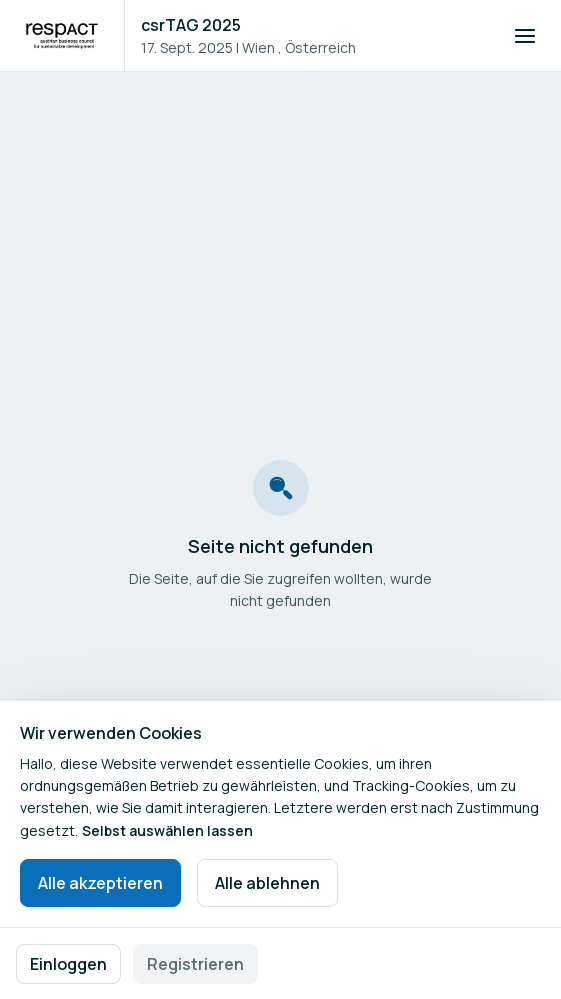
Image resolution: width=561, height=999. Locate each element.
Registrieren (195, 964)
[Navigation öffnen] (525, 36)
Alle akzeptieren (100, 883)
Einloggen (68, 964)
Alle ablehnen (267, 883)
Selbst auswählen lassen (167, 830)
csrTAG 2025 (191, 25)
